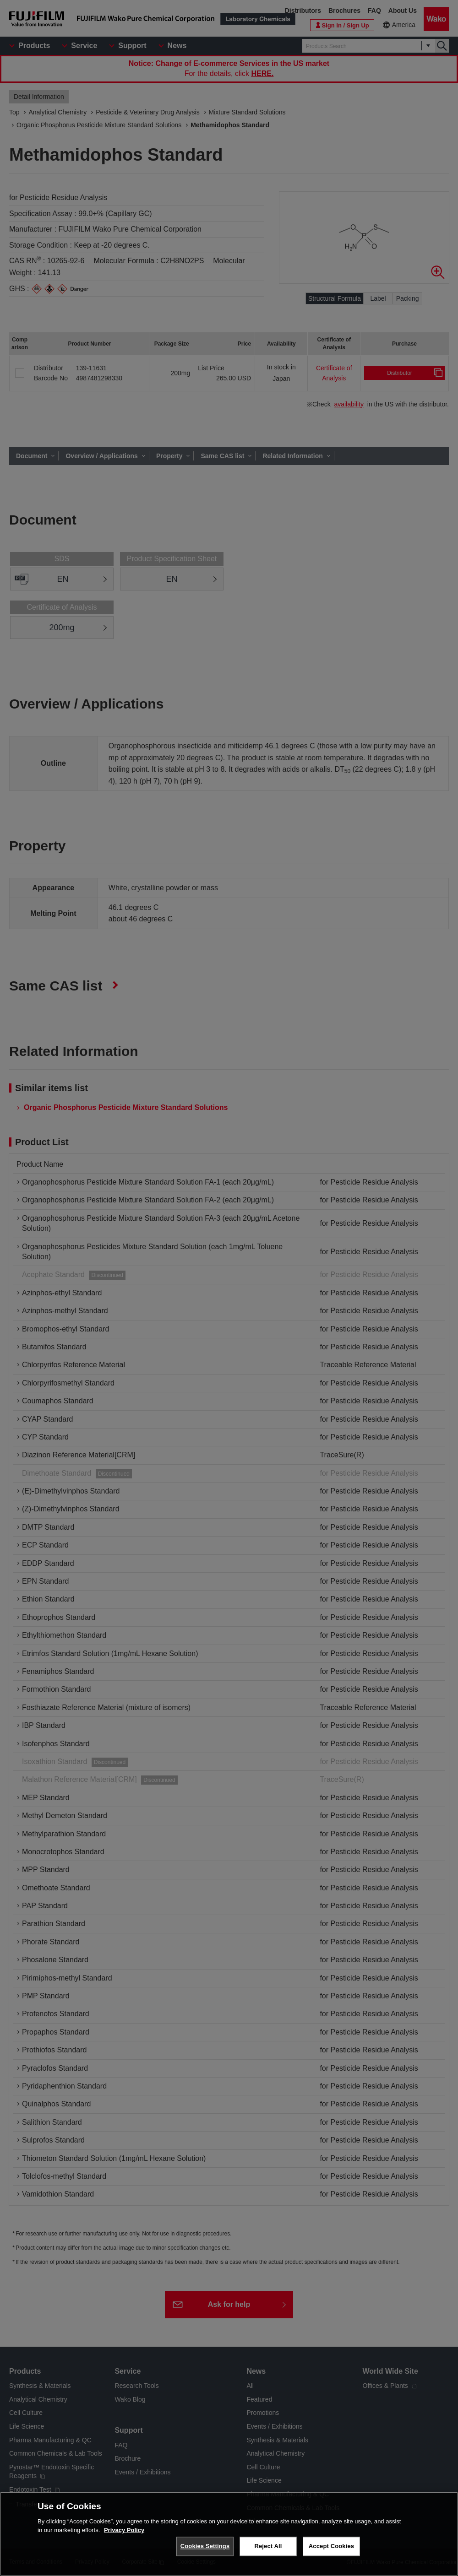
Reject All (268, 2546)
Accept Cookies (331, 2546)
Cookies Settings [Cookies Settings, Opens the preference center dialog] (205, 2546)
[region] (229, 2534)
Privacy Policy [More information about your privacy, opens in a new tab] (124, 2530)
